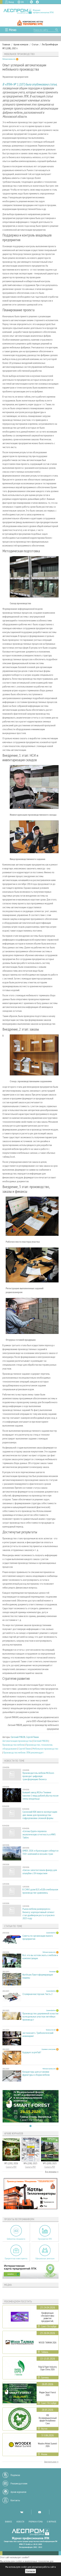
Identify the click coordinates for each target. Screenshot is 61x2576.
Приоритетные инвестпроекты (16, 2258)
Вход (11, 2)
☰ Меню (10, 29)
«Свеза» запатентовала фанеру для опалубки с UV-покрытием (39, 1872)
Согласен (30, 2571)
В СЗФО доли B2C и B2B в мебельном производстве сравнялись (40, 1891)
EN (22, 2)
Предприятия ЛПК (45, 2239)
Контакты (15, 2500)
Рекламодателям (19, 2483)
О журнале (51, 2521)
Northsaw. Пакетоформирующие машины (37, 1976)
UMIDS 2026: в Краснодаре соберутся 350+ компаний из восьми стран (40, 1852)
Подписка (15, 2475)
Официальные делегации (44, 2258)
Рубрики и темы (36, 2521)
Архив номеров (21, 44)
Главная (6, 44)
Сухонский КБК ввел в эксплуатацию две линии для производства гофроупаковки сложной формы (39, 1814)
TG (37, 2)
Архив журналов (18, 2491)
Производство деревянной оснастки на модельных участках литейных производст (40, 2016)
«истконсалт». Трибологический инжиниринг (37, 2034)
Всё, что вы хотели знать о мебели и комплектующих (40, 1957)
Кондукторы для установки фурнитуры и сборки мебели (36, 2073)
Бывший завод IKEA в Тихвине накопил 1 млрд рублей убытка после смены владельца (40, 1795)
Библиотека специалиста (16, 2239)
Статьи (35, 44)
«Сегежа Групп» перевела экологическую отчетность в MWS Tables (39, 1834)
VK (31, 1)
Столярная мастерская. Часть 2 (37, 1994)
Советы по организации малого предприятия (37, 1937)
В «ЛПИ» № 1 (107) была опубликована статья (29, 84)
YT (39, 2512)
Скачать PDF (11, 2166)
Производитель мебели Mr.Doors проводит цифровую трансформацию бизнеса (38, 1776)
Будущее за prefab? (31, 2052)
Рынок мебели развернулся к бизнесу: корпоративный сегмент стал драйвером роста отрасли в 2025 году (38, 1913)
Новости (20, 2521)
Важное (8, 2521)
